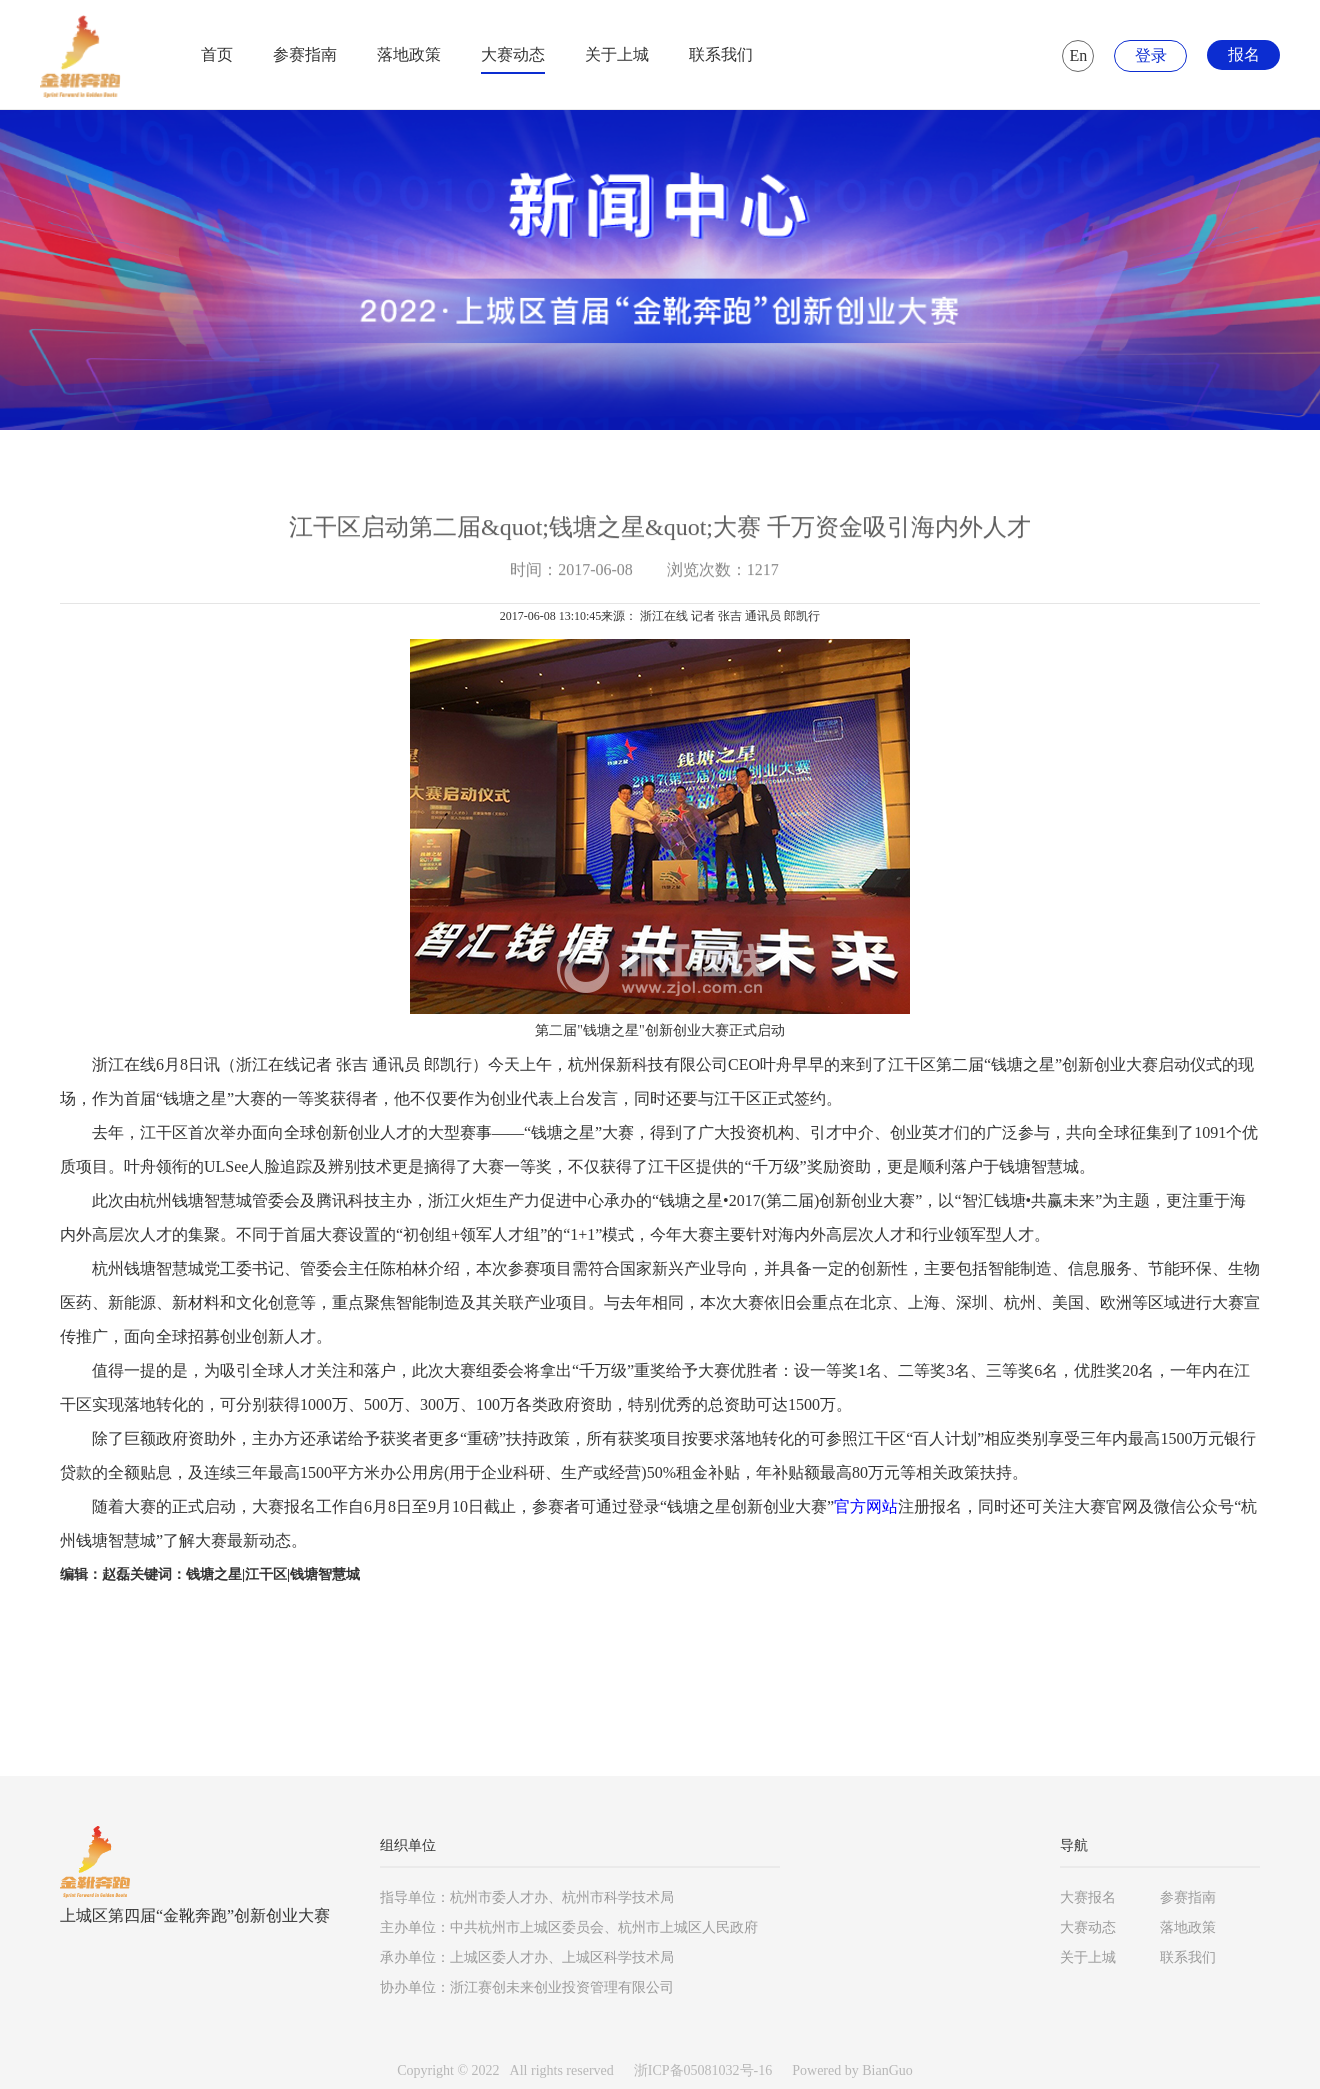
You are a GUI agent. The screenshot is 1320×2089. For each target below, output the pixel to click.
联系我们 (721, 54)
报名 (1244, 54)
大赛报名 (1088, 1897)
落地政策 (409, 54)
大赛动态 (513, 54)
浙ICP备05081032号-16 (703, 2070)
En (1079, 55)
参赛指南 (305, 54)
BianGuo (887, 2070)
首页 (217, 54)
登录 (1151, 55)
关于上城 (617, 54)
